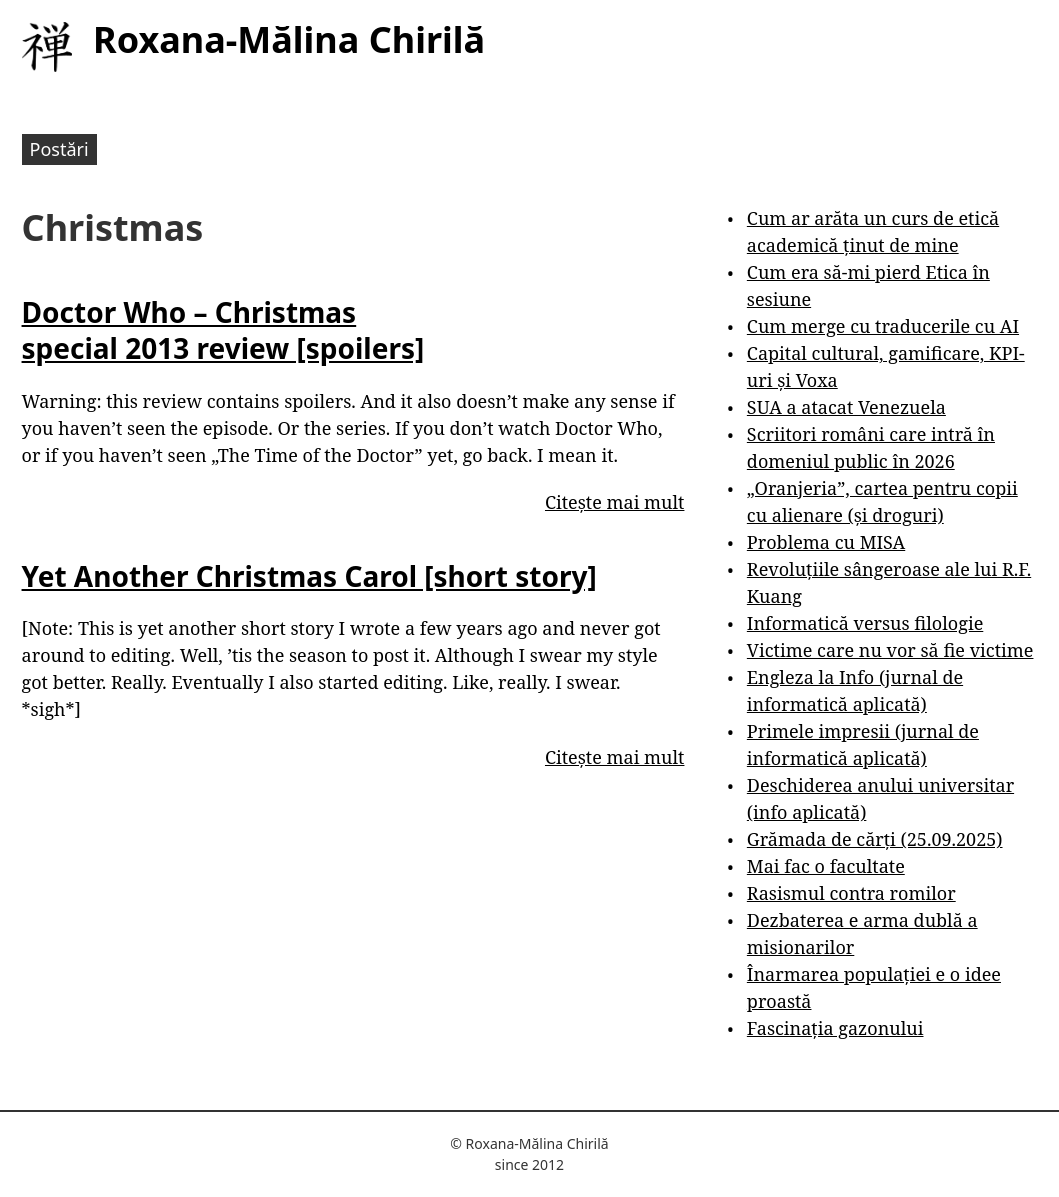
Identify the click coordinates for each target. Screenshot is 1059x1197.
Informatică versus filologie (865, 623)
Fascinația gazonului (835, 1028)
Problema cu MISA (826, 542)
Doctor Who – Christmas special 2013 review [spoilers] (223, 330)
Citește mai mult (614, 502)
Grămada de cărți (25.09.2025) (875, 839)
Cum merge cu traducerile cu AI (883, 326)
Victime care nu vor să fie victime (890, 650)
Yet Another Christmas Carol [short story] (309, 576)
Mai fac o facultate (826, 866)
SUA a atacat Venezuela (846, 407)
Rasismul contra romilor (851, 893)
